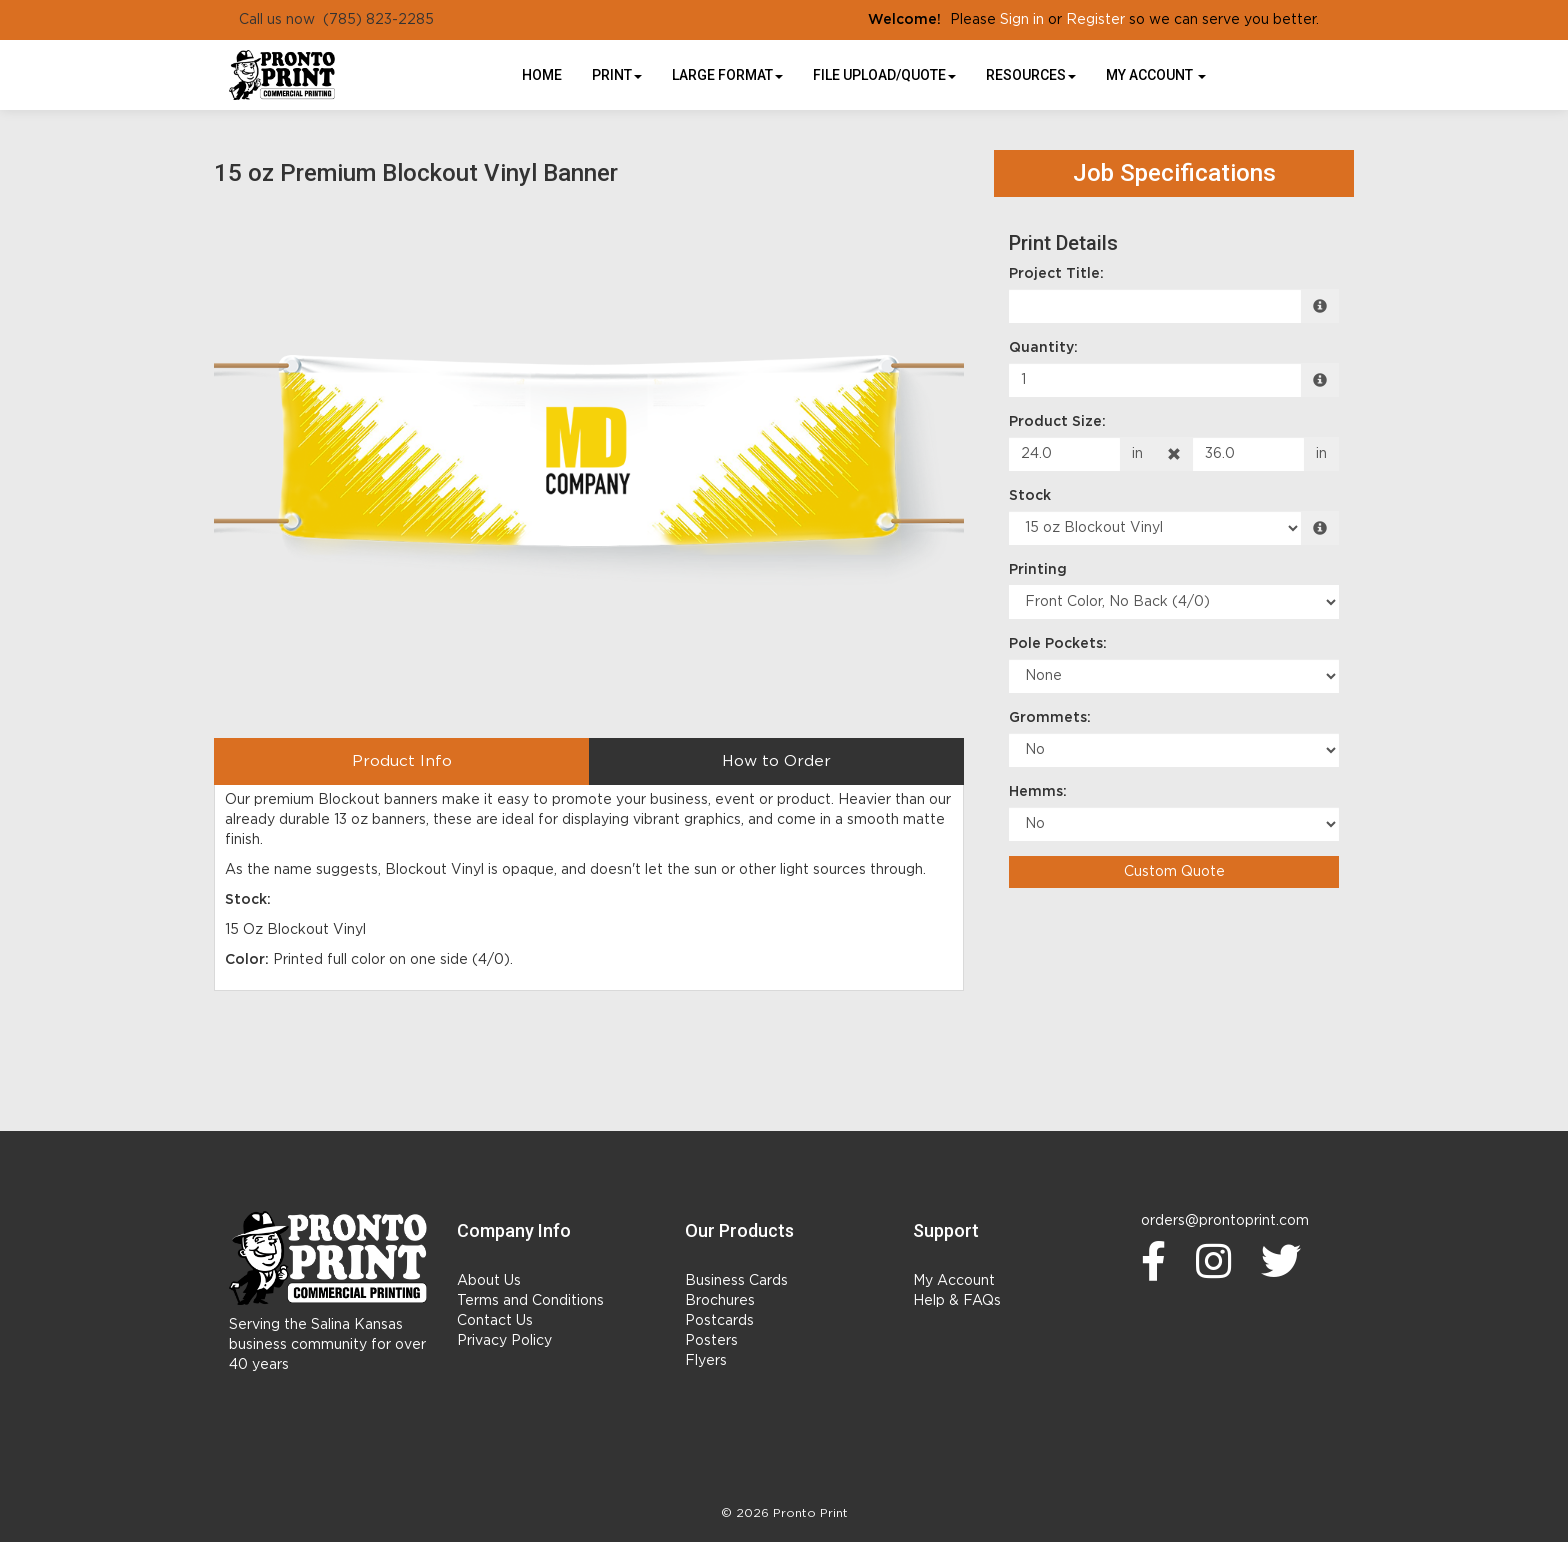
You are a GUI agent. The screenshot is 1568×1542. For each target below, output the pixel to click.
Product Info (402, 761)
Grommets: (1050, 718)
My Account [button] (1156, 75)
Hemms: (1038, 792)
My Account (954, 1281)
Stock (1030, 496)
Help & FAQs (957, 1301)
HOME (542, 75)
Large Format (727, 75)
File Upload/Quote (884, 75)
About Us (489, 1281)
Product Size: (1057, 422)
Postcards (719, 1321)
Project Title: (1056, 274)
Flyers (706, 1361)
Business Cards (736, 1281)
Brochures (720, 1301)
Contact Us (495, 1321)
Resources (1031, 75)
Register (1095, 20)
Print (617, 75)
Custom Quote (1174, 872)
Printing (1038, 570)
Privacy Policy (504, 1341)
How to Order (776, 761)
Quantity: (1043, 348)
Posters (711, 1341)
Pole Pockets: (1058, 644)
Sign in (1022, 20)
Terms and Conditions (530, 1301)
